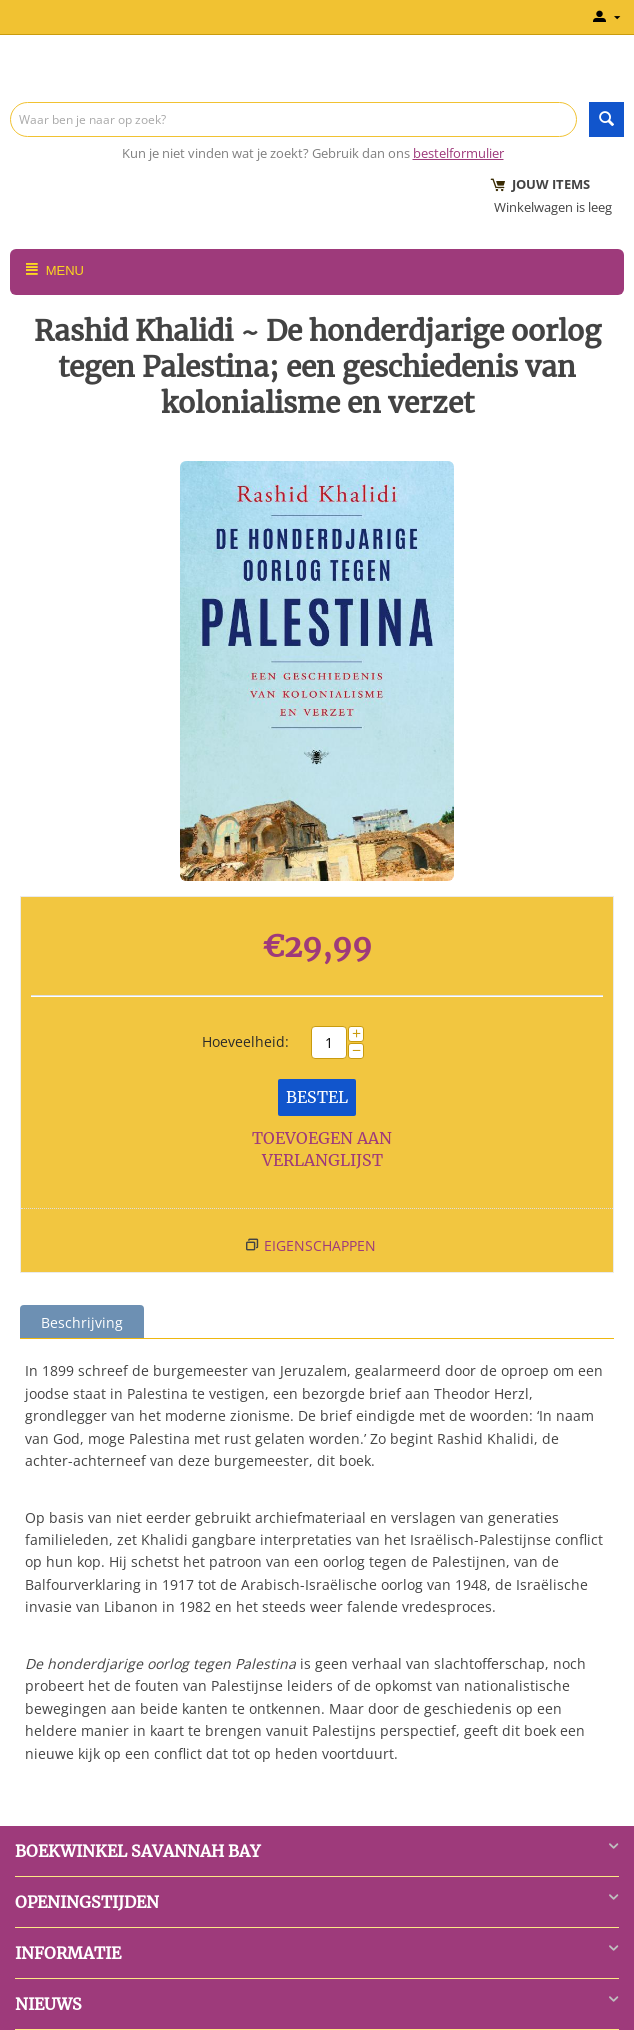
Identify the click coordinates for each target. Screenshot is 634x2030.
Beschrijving (82, 1322)
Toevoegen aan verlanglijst (322, 1149)
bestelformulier (458, 153)
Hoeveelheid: (245, 1041)
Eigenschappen (320, 1245)
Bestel (317, 1097)
